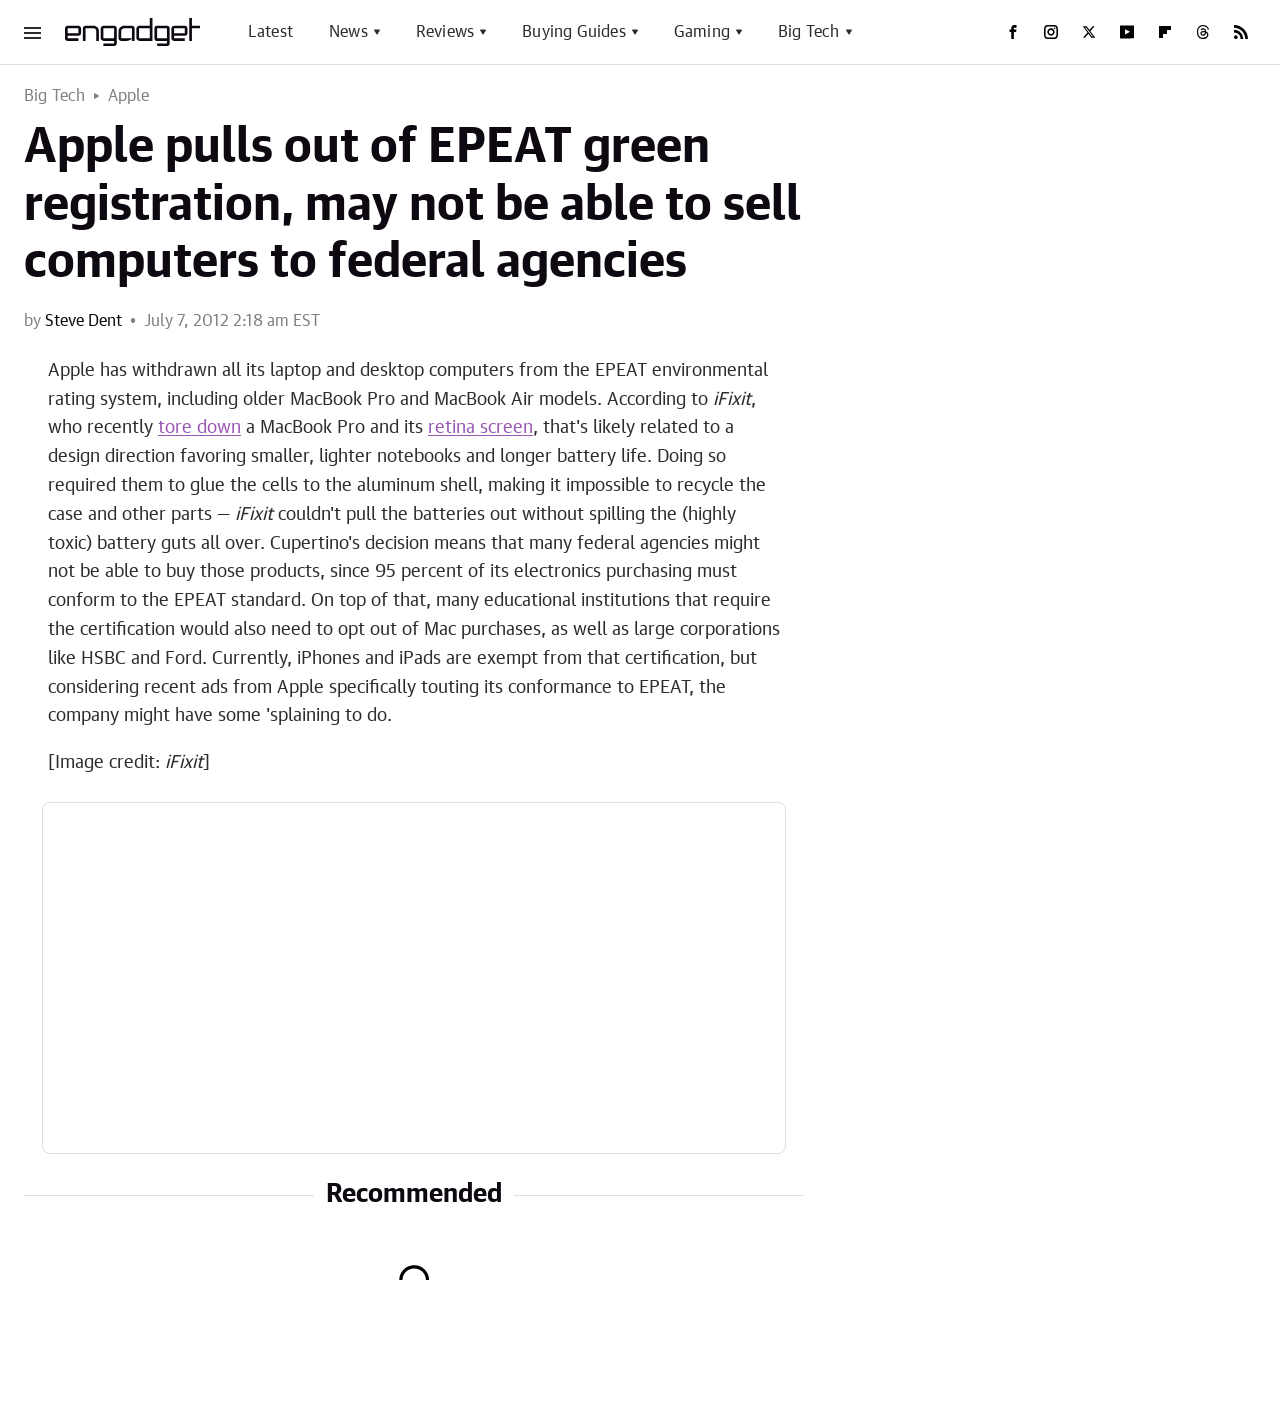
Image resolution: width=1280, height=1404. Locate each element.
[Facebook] (1013, 32)
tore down (199, 428)
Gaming (702, 32)
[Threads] (1203, 32)
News (348, 32)
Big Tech (809, 32)
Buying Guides (574, 32)
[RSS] (1241, 32)
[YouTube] (1127, 32)
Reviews (445, 32)
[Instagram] (1051, 32)
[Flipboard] (1165, 32)
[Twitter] (1089, 32)
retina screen (480, 428)
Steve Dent (83, 321)
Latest (270, 32)
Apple (129, 96)
